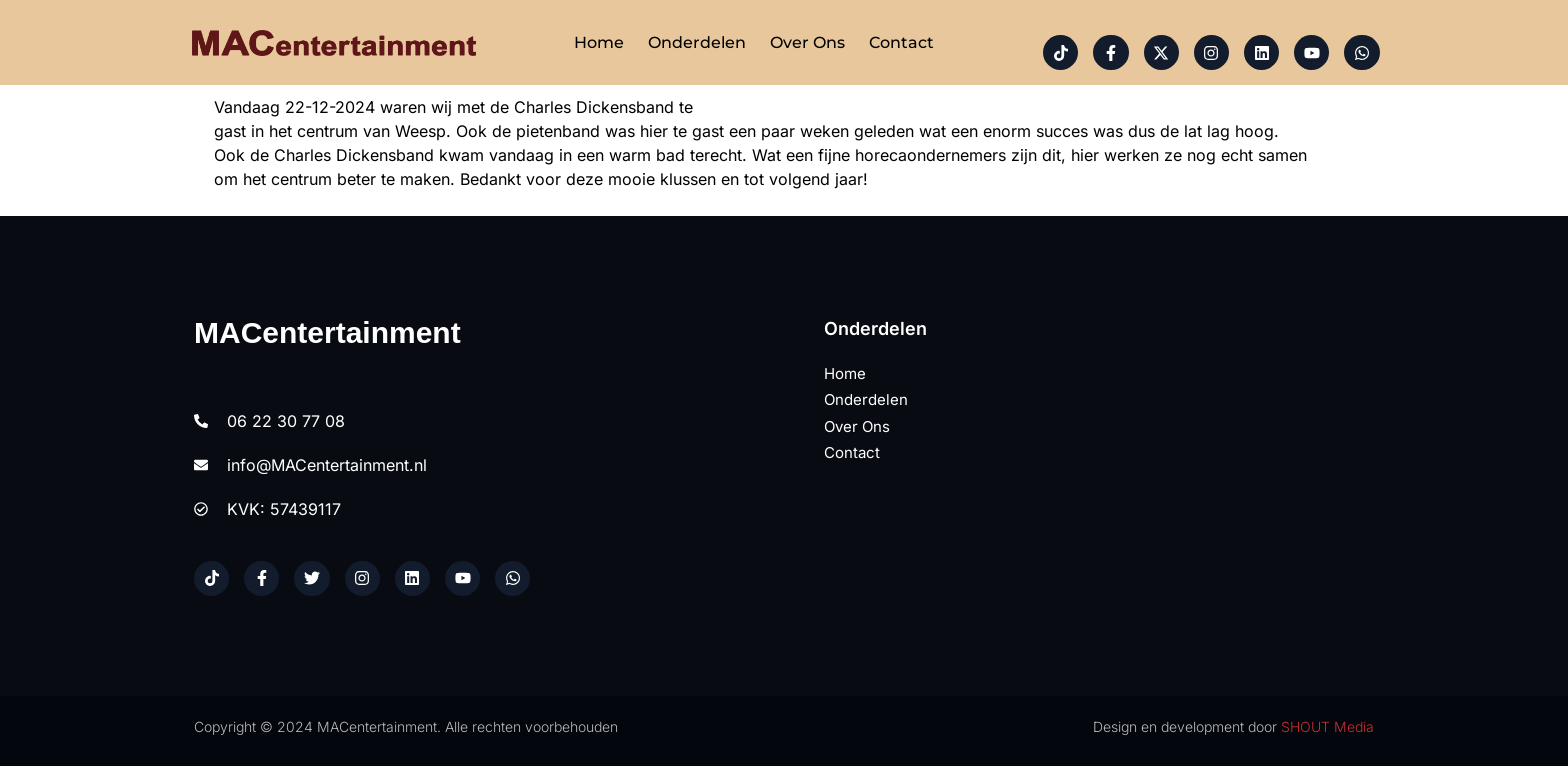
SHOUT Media (1327, 726)
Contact (901, 42)
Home (599, 42)
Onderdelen (697, 42)
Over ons (807, 42)
